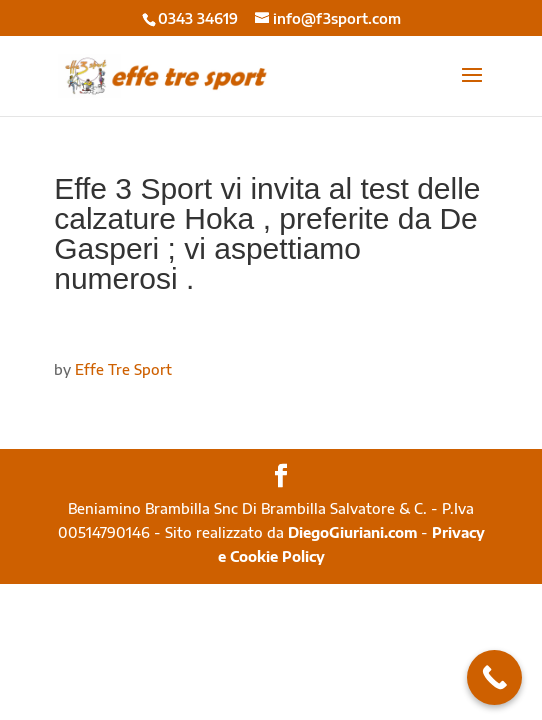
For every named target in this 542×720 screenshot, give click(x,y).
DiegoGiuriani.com (352, 532)
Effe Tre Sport (123, 369)
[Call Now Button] (494, 677)
